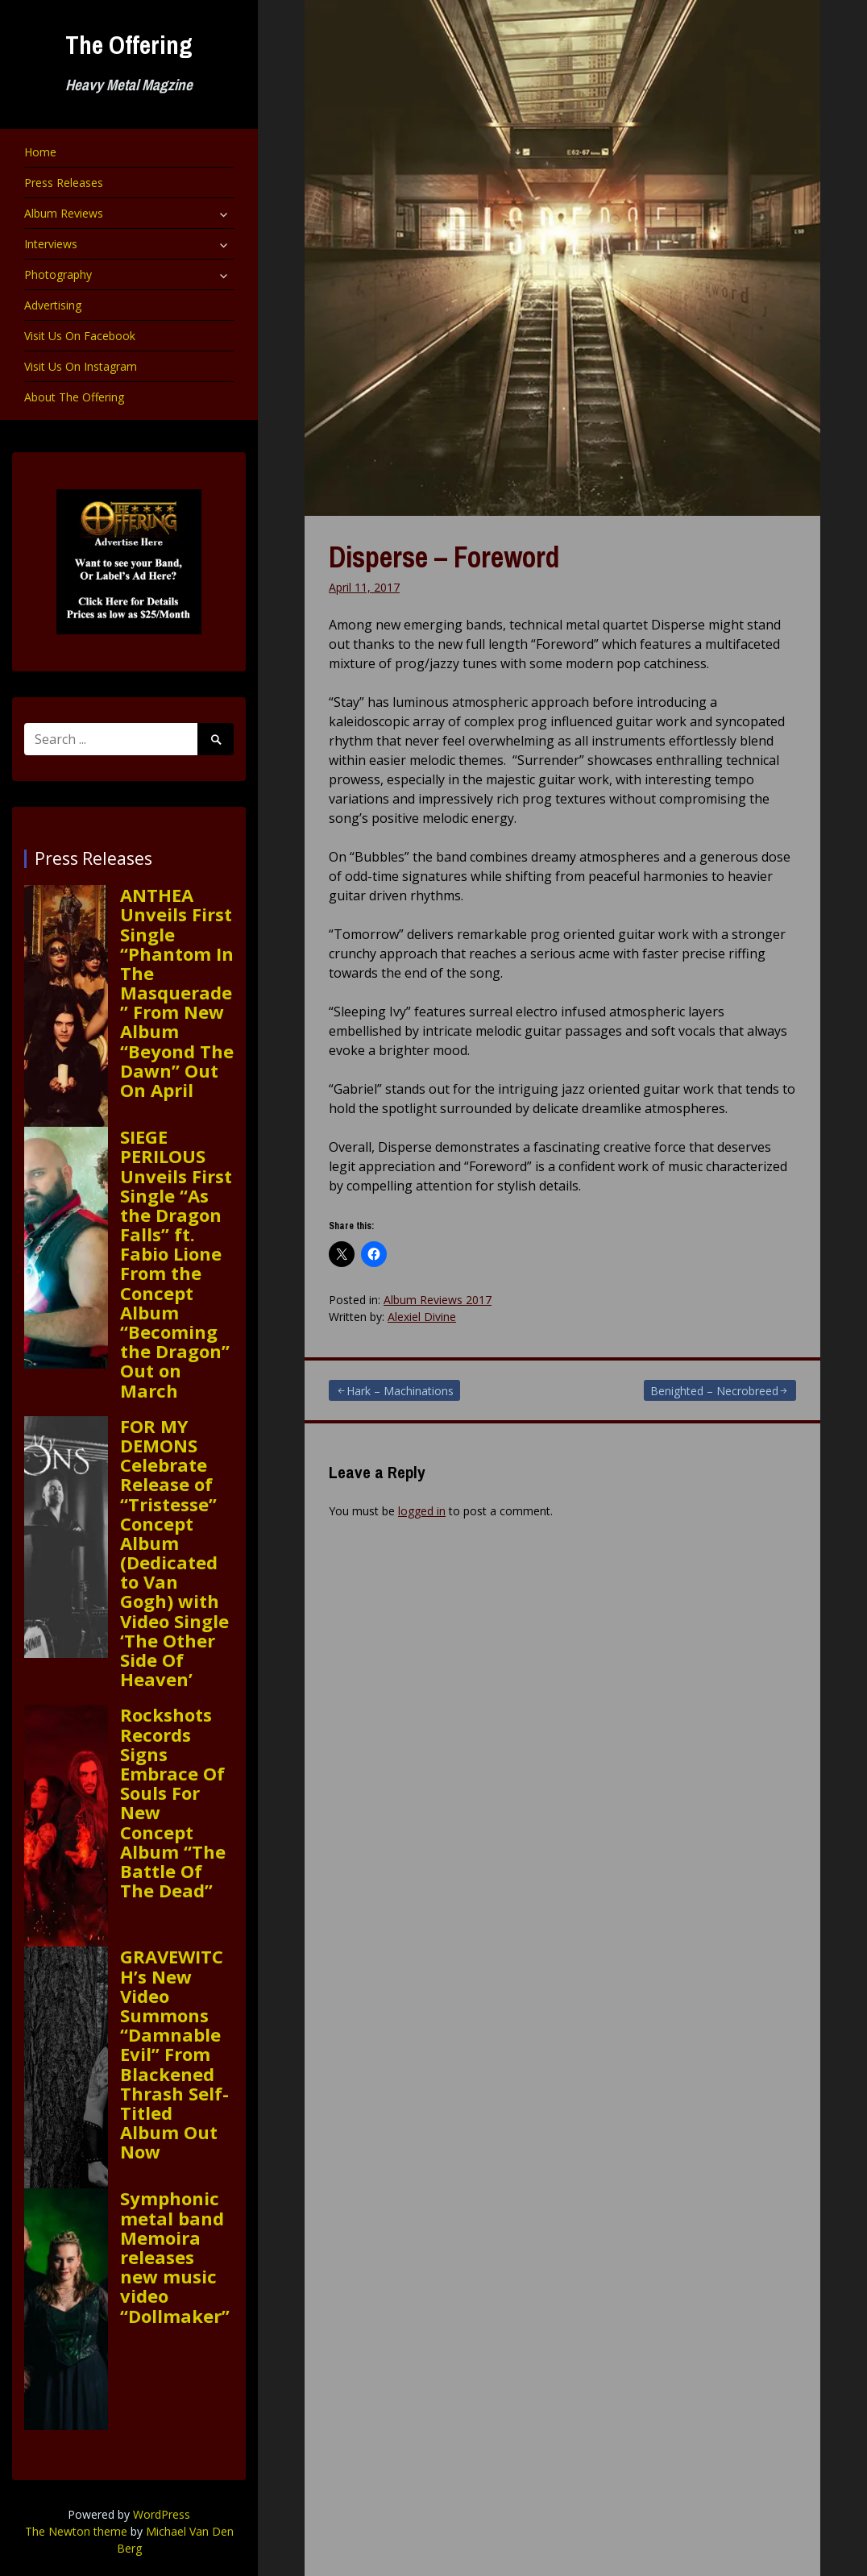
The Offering (129, 44)
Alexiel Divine (422, 1316)
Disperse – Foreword (444, 557)
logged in (422, 1511)
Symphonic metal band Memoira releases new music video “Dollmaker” (175, 2256)
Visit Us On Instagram (80, 366)
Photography (58, 274)
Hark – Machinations (400, 1390)
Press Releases (63, 182)
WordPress (161, 2514)
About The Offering (74, 397)
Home (40, 152)
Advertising (52, 305)
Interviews (50, 243)
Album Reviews (63, 213)
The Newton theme (76, 2531)
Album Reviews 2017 (438, 1299)
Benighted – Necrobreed (714, 1390)
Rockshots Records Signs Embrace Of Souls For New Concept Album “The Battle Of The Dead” (173, 1802)
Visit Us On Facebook (79, 335)
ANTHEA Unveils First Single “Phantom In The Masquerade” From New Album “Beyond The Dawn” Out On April (177, 992)
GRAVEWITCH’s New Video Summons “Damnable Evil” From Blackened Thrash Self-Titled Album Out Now (174, 2054)
